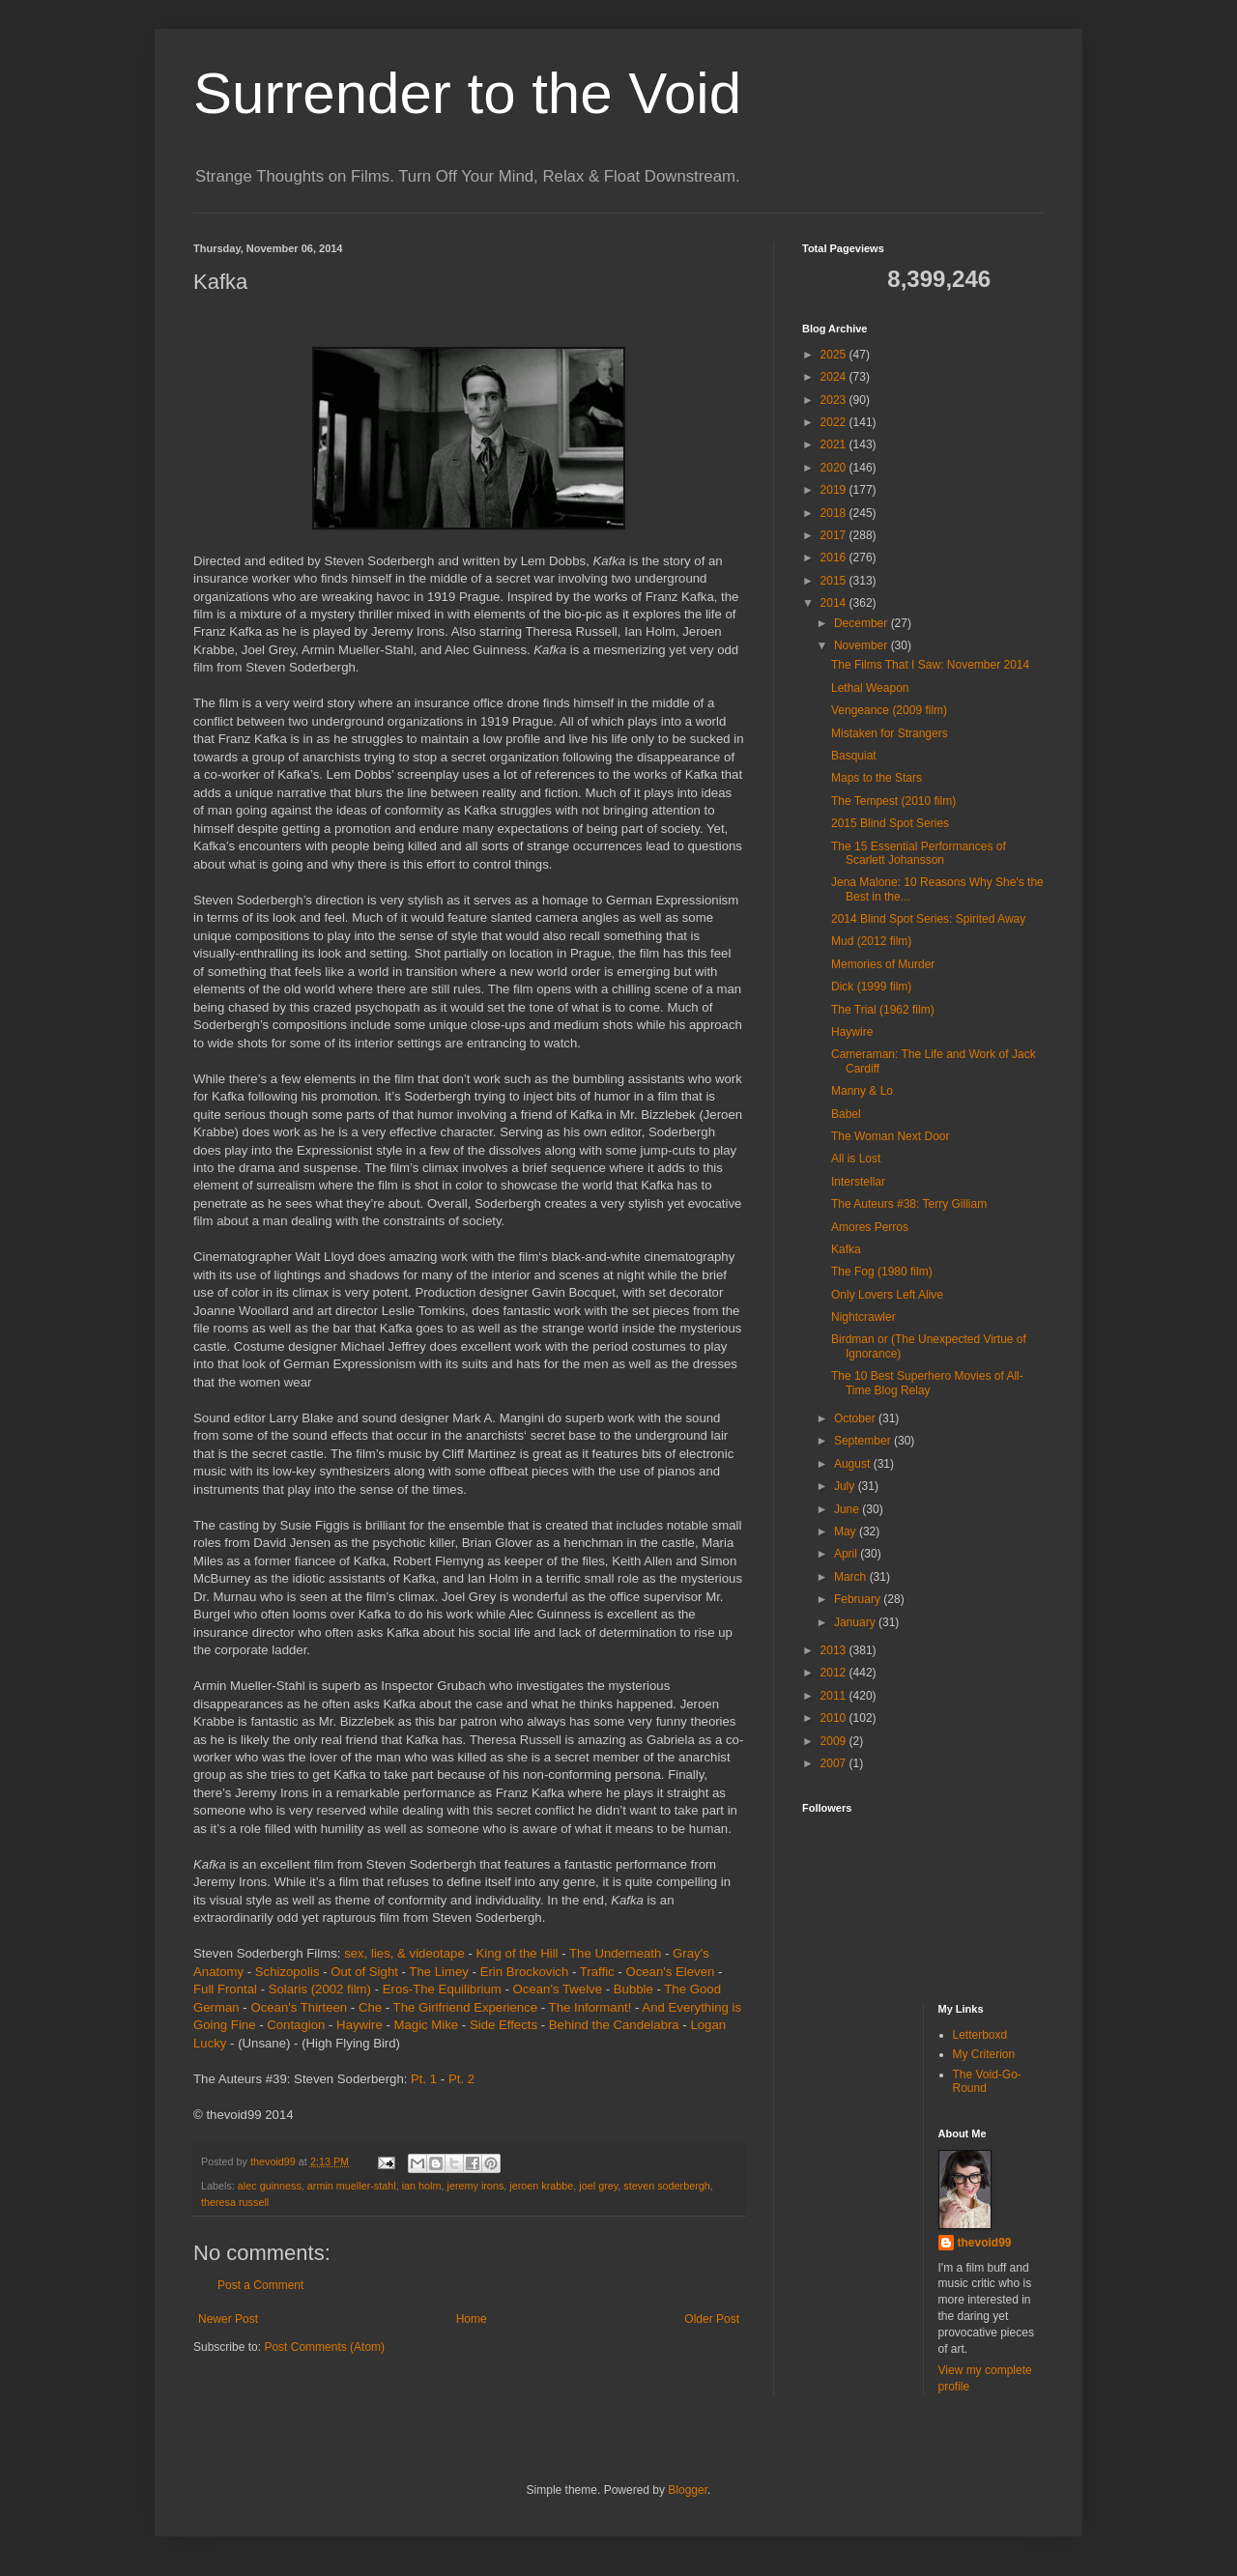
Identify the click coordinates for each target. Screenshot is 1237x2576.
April (847, 1553)
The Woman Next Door (890, 1136)
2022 (834, 422)
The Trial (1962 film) (883, 1009)
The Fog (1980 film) (882, 1271)
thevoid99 (985, 2242)
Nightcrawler (863, 1317)
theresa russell (235, 2202)
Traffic (597, 1971)
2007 (834, 1763)
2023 (834, 400)
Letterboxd (980, 2035)
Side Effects (503, 2025)
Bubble (633, 1989)
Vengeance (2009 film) (889, 710)
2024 (834, 377)
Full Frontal (225, 1989)
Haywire (359, 2025)
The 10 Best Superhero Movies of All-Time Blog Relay (927, 1382)
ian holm (422, 2185)
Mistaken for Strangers (889, 733)
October (856, 1418)
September (864, 1440)
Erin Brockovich (524, 1971)
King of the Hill (517, 1953)
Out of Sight (364, 1971)
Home (471, 2319)
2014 (834, 603)
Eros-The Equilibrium (442, 1989)
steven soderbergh (666, 2185)
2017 (834, 535)
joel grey (598, 2185)
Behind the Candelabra (614, 2025)
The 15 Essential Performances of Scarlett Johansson (918, 853)
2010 (834, 1718)
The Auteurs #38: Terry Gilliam (909, 1204)
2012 (834, 1672)
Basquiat (854, 755)
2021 (834, 444)
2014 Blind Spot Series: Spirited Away (928, 919)
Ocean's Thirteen (298, 2007)
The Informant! (590, 2007)
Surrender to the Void (467, 93)
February (858, 1599)
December (862, 623)
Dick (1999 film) (871, 986)
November (862, 645)
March (852, 1577)
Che (370, 2007)
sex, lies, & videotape (404, 1953)
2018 (834, 513)
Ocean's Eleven (669, 1971)
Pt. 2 (461, 2079)
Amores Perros (869, 1227)
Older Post (711, 2319)
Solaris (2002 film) (320, 1989)
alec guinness (270, 2185)
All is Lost (855, 1158)
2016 (834, 557)
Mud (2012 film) (871, 941)
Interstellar (858, 1181)
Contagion (296, 2025)
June (848, 1509)
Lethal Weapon (870, 688)
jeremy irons (474, 2185)
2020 (834, 467)
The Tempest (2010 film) (893, 801)
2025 (834, 354)
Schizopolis (287, 1971)
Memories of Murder (883, 964)
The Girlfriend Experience (465, 2007)
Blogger (687, 2490)
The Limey (439, 1971)
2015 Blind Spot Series (890, 823)
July (846, 1486)
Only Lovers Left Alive (887, 1295)
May (846, 1531)
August (854, 1464)
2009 (834, 1741)
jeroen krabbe (541, 2185)
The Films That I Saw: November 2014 (930, 665)
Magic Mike (425, 2025)
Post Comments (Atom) (324, 2347)
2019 (834, 490)
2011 (834, 1696)
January (856, 1622)
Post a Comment (260, 2285)
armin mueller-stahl (351, 2185)
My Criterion (984, 2054)
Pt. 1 (424, 2079)
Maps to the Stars (876, 778)
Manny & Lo (862, 1091)
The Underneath (615, 1953)
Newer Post (228, 2319)
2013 (834, 1650)
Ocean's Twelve (557, 1989)
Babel (846, 1114)
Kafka (846, 1249)
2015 (834, 580)
